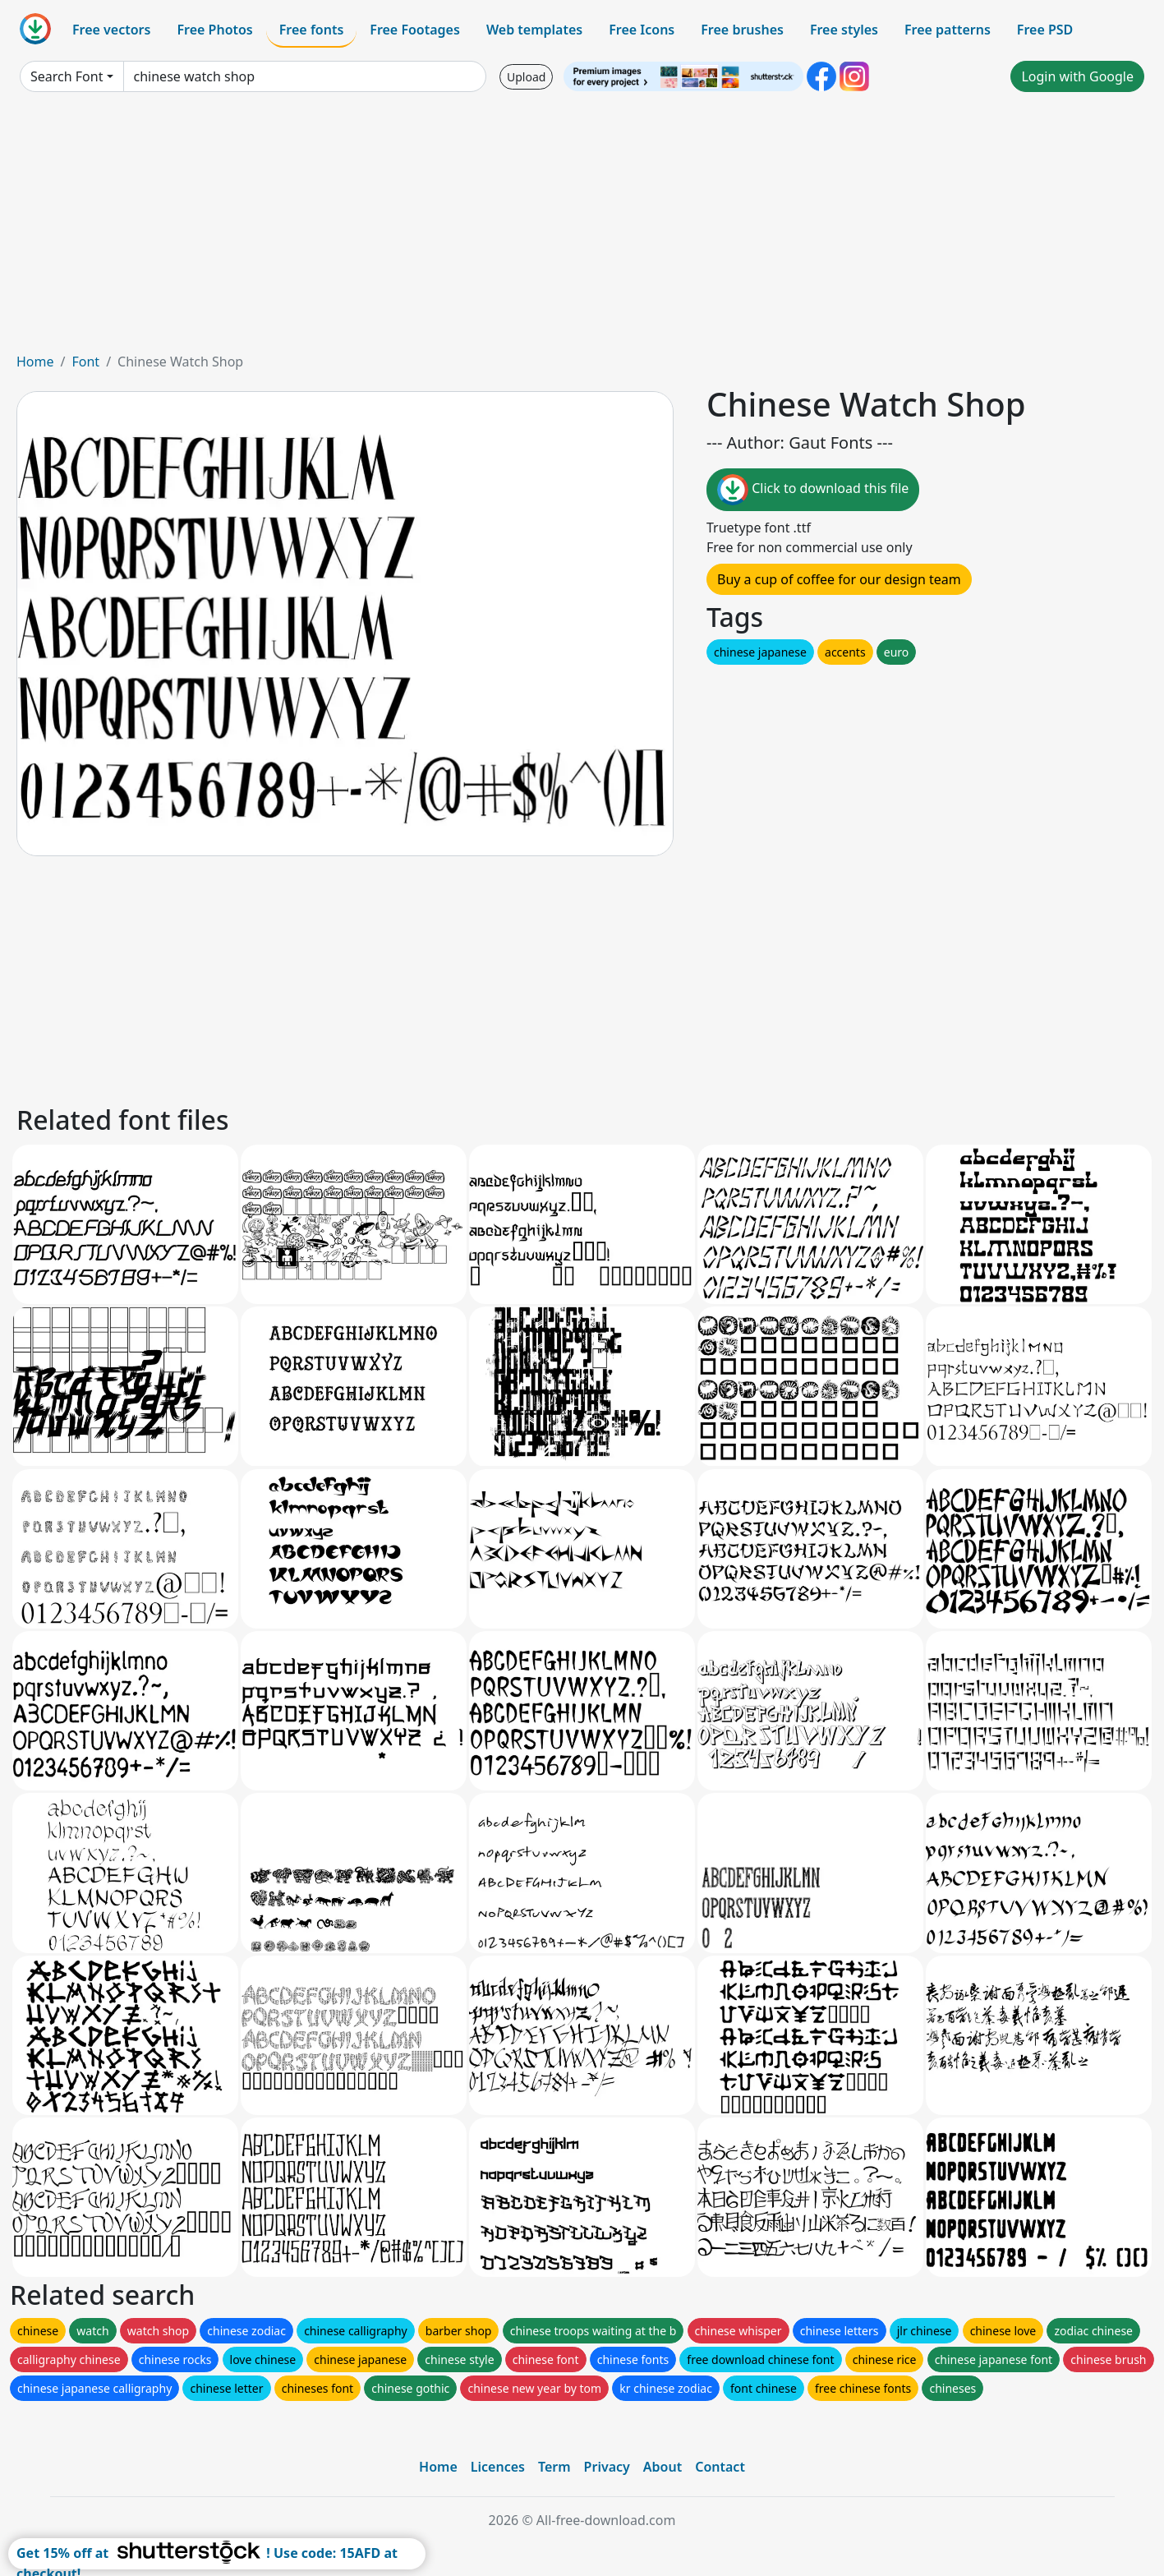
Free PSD (1045, 30)
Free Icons (641, 30)
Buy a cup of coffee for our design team (839, 579)
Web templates (534, 30)
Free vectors (111, 30)
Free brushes (742, 30)
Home (35, 362)
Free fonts (311, 30)
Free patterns (947, 30)
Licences (498, 2467)
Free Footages (415, 30)
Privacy (607, 2467)
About (662, 2467)
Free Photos (214, 30)
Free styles (844, 30)
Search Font (66, 76)
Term (554, 2467)
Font (85, 362)
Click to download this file (813, 489)
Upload (526, 77)
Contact (720, 2467)
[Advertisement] (582, 228)
